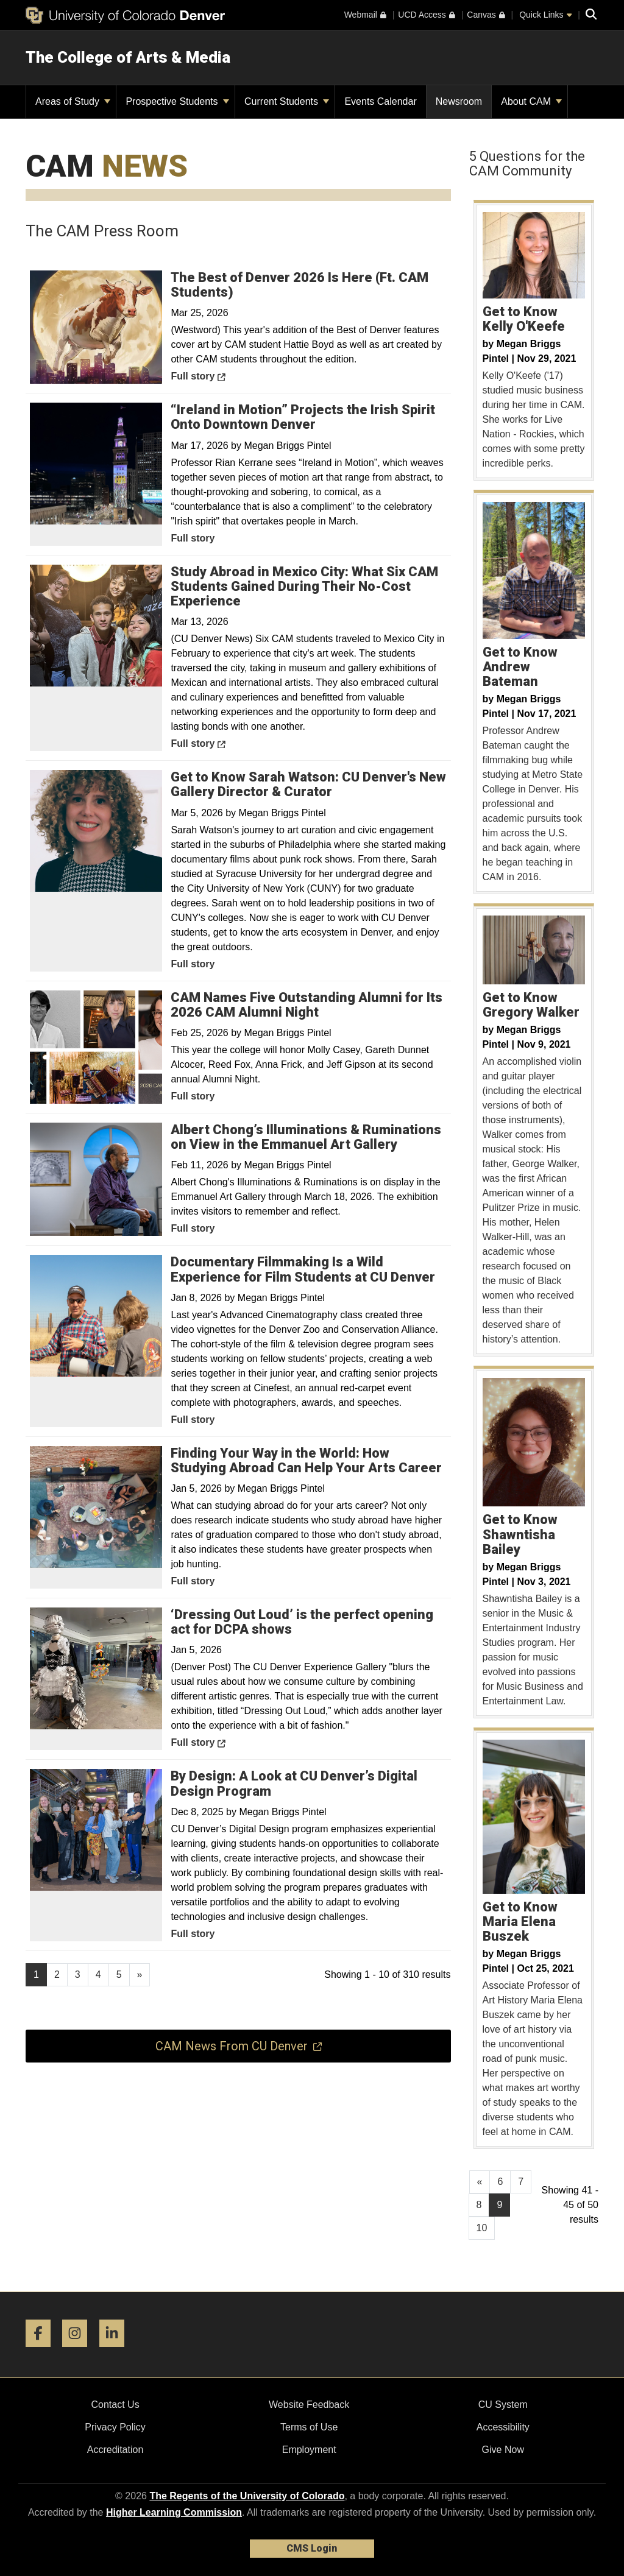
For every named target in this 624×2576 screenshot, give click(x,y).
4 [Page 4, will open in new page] (98, 1974)
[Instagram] (79, 2351)
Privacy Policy (115, 2427)
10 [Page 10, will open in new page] (482, 2228)
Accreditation (115, 2449)
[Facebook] (43, 2351)
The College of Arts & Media (128, 57)
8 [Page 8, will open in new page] (479, 2205)
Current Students (286, 101)
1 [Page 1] (36, 1974)
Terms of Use (309, 2427)
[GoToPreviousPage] (480, 2181)
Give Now (503, 2449)
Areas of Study (72, 101)
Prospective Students (177, 101)
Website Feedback (309, 2404)
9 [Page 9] (499, 2205)
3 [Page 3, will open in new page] (77, 1974)
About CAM (531, 101)
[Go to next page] (140, 1974)
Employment (309, 2449)
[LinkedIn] (116, 2351)
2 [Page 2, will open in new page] (57, 1974)
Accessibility (503, 2427)
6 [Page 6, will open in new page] (500, 2181)
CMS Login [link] (311, 2548)
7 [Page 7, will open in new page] (520, 2181)
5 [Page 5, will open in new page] (119, 1974)
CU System (503, 2404)
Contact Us (115, 2404)
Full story (225, 375)
